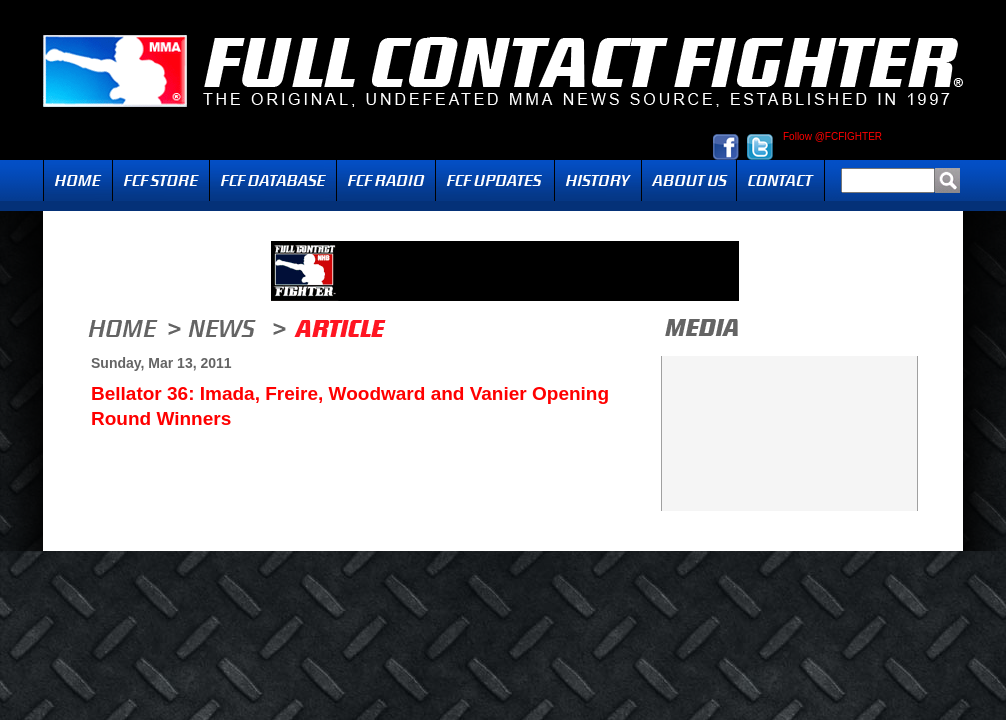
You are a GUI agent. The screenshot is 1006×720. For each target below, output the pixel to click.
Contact (780, 180)
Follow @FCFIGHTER (832, 137)
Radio (386, 180)
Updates (495, 180)
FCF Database (273, 180)
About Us (689, 180)
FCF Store (161, 180)
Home (78, 180)
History (598, 180)
